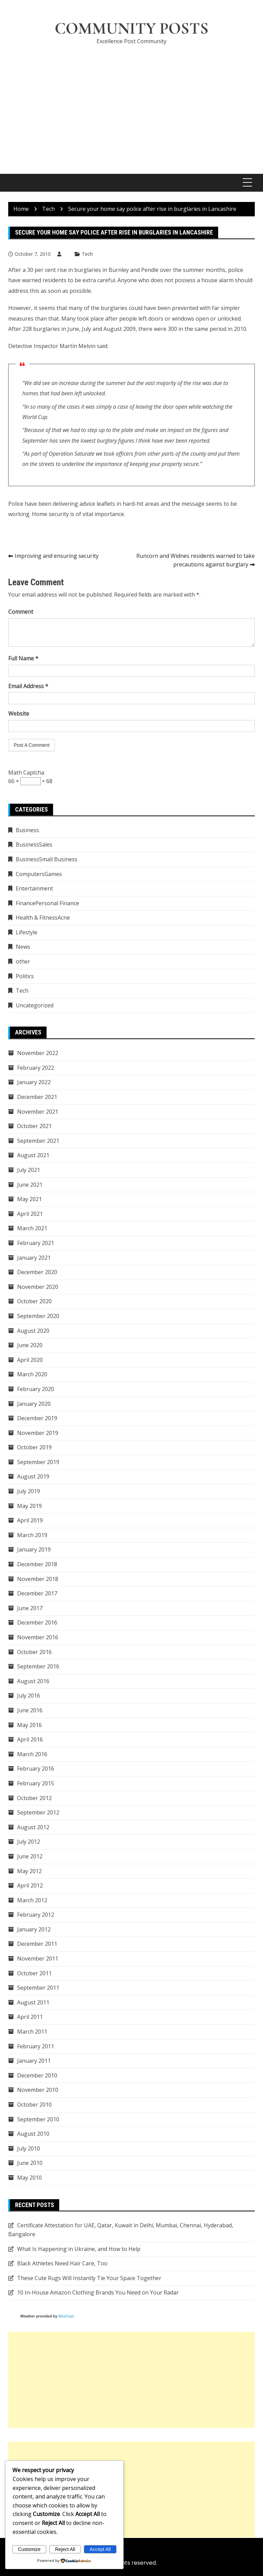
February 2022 (35, 1067)
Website (18, 714)
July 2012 (28, 1842)
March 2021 (32, 1228)
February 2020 (35, 1389)
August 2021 (33, 1155)
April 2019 (30, 1520)
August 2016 (33, 1681)
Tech (87, 254)
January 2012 (34, 1929)
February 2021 (35, 1243)
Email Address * (28, 686)
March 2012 (32, 1900)
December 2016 (37, 1623)
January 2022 (34, 1082)
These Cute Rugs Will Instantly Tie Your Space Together (89, 2278)
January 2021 (34, 1257)
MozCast (66, 2316)
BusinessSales (34, 845)
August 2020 (33, 1330)
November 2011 (37, 1958)
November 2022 (37, 1053)
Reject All (65, 2549)
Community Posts (131, 29)
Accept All (100, 2549)
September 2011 (38, 1988)
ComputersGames (39, 874)
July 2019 (28, 1491)
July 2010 (28, 2148)
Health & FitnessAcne (43, 918)
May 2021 (29, 1199)
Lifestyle (26, 932)
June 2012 (29, 1856)
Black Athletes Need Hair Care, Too (62, 2263)
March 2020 (32, 1374)
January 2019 (34, 1550)
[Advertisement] (131, 102)
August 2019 (33, 1477)
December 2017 (37, 1593)
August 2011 (33, 2002)
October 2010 (34, 2104)
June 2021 (29, 1184)
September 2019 (38, 1462)
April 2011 (30, 2017)
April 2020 (30, 1360)
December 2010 (37, 2075)
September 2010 (38, 2119)
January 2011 (34, 2061)
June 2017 (29, 1608)
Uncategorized (34, 1005)
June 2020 (29, 1345)
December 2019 (37, 1418)
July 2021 (28, 1170)
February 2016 (35, 1769)
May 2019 (29, 1506)
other (23, 961)
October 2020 (34, 1301)
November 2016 (37, 1637)
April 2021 (30, 1214)
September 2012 (38, 1813)
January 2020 (34, 1403)
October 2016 (34, 1652)
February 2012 (35, 1915)
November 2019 (37, 1433)
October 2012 (34, 1798)
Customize (29, 2549)
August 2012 (33, 1827)
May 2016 (29, 1725)
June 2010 (29, 2163)
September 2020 (38, 1316)
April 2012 (30, 1885)
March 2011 (32, 2031)
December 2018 (37, 1564)
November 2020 (37, 1287)
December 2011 (37, 1944)
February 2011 (35, 2046)
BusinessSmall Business (46, 859)
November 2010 (37, 2090)
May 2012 (29, 1871)
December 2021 (37, 1097)
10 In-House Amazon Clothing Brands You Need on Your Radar (98, 2293)
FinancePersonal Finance (47, 903)
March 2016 (32, 1754)
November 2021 (37, 1111)
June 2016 (29, 1710)
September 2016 (38, 1666)
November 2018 (37, 1579)
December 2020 (37, 1272)
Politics (25, 976)
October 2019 (34, 1447)
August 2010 (33, 2134)
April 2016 (30, 1740)
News (23, 947)
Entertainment (34, 888)
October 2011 (34, 1973)
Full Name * (23, 658)
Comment (20, 611)
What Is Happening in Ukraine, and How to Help (78, 2249)
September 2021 (38, 1141)
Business (27, 830)
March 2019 (32, 1535)
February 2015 (35, 1783)
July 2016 (28, 1696)
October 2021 (34, 1126)
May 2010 (29, 2177)
